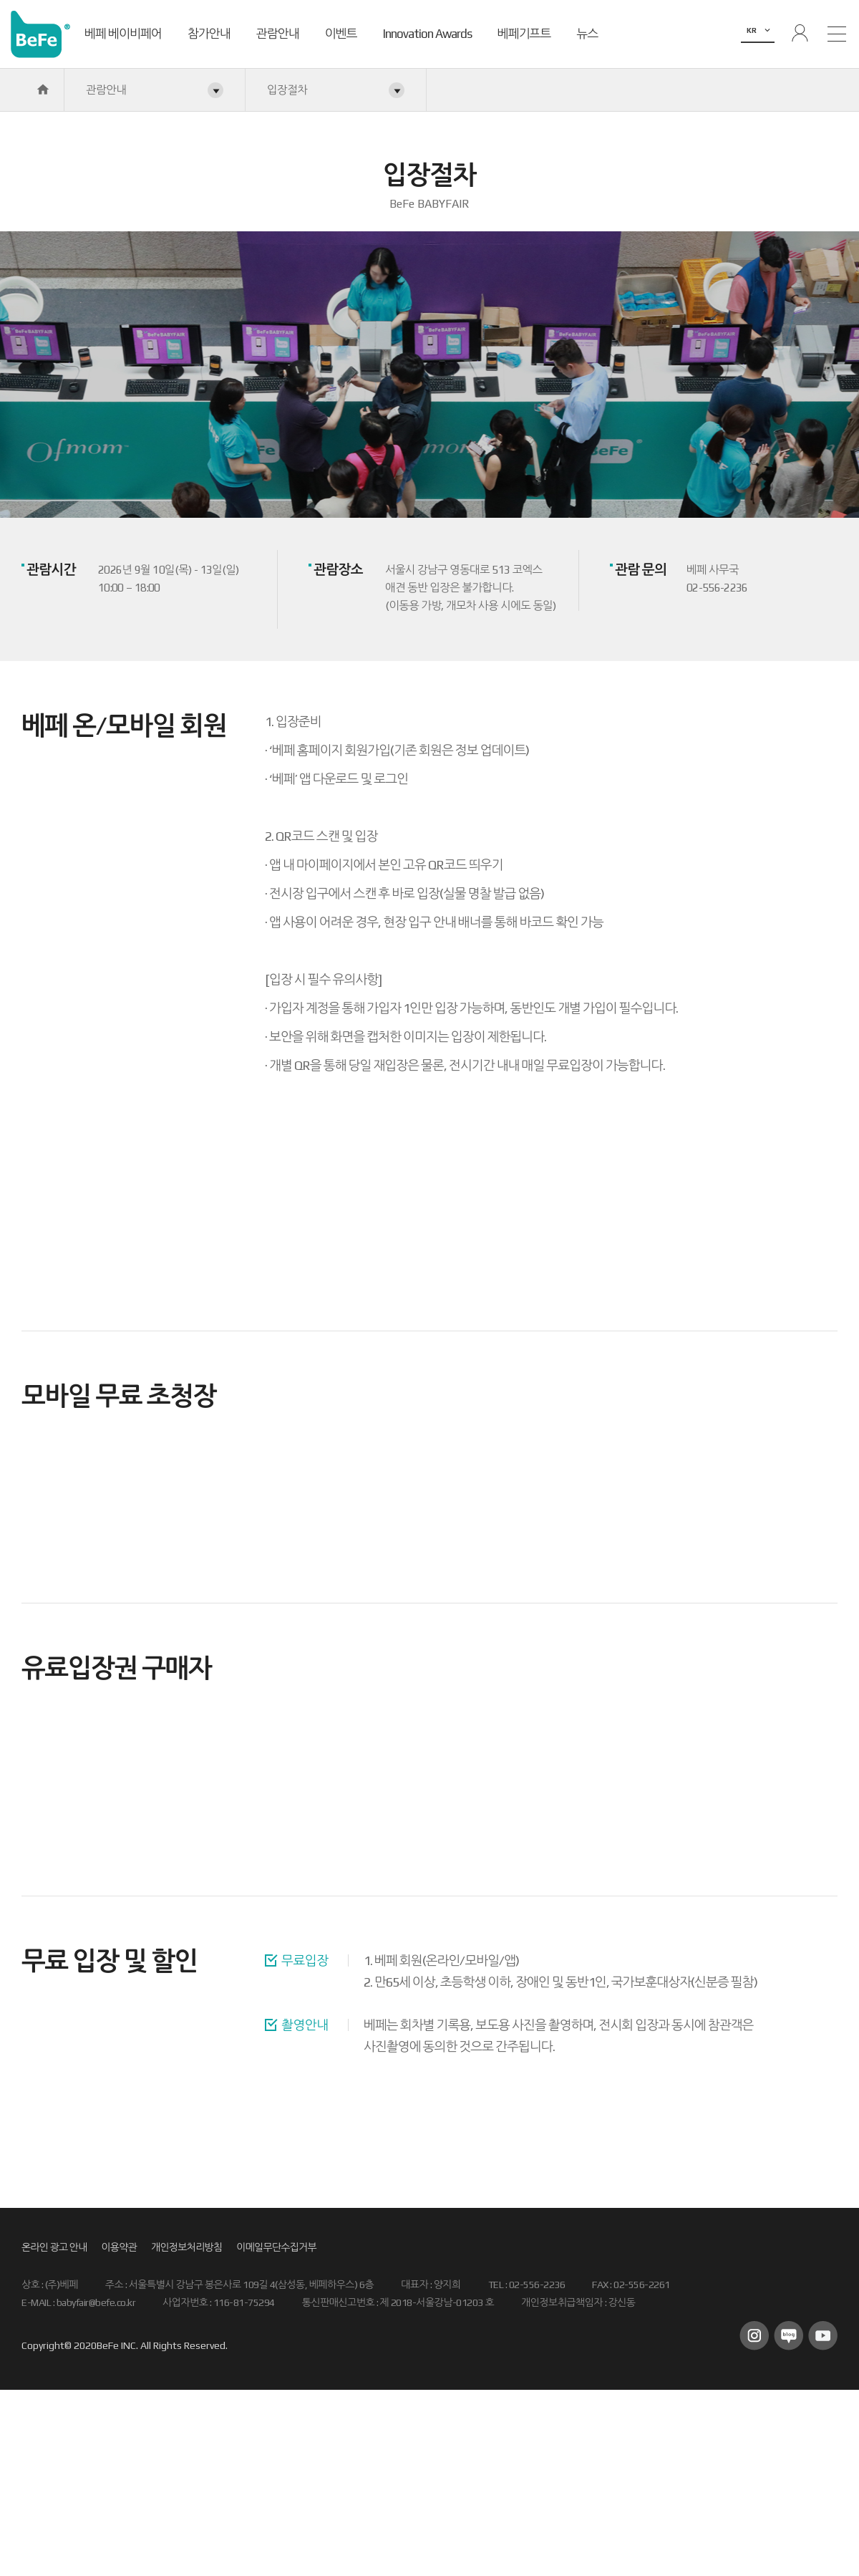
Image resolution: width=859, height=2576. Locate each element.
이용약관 (119, 2247)
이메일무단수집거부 (276, 2247)
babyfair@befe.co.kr (96, 2302)
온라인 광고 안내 (54, 2247)
